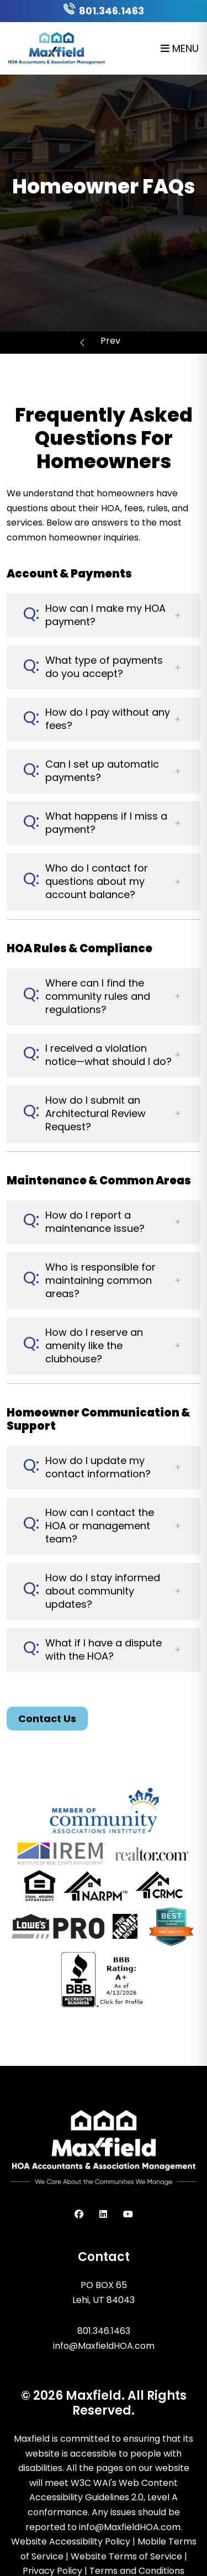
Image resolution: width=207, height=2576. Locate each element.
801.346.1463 (111, 11)
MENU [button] (180, 48)
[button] (103, 615)
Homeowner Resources (111, 342)
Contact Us (47, 1718)
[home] (56, 47)
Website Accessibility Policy (70, 2541)
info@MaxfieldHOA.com (104, 2345)
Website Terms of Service (126, 2556)
